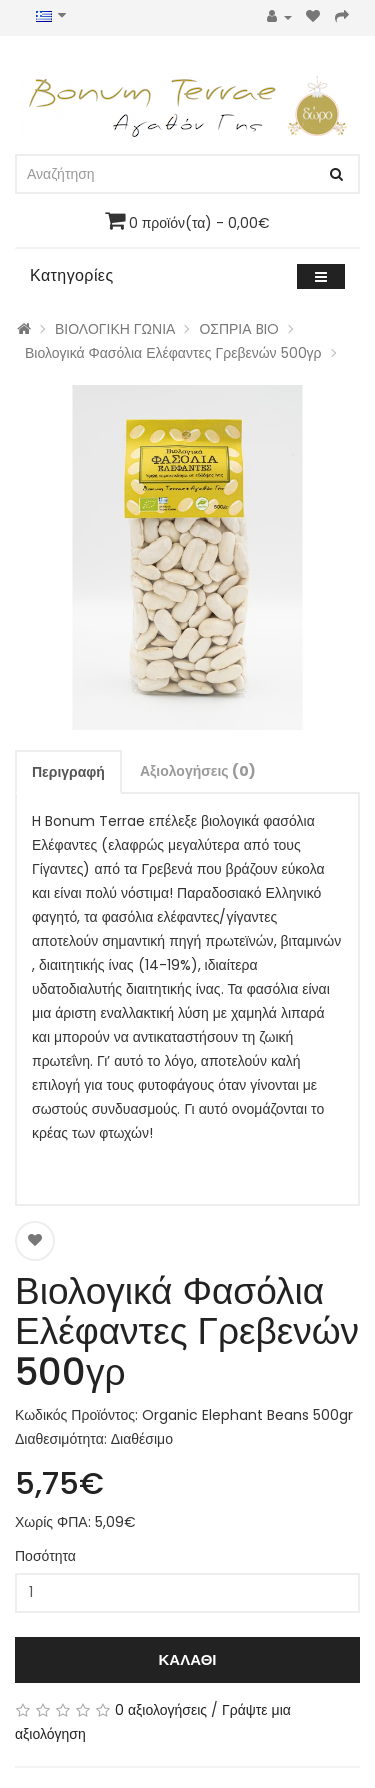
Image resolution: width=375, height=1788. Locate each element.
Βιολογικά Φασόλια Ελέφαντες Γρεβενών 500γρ (173, 353)
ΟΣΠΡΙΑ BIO (238, 329)
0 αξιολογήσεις (161, 1710)
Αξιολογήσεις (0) (198, 771)
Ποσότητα (45, 1556)
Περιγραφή (68, 772)
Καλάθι (188, 1659)
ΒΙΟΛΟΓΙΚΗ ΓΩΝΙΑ (115, 329)
